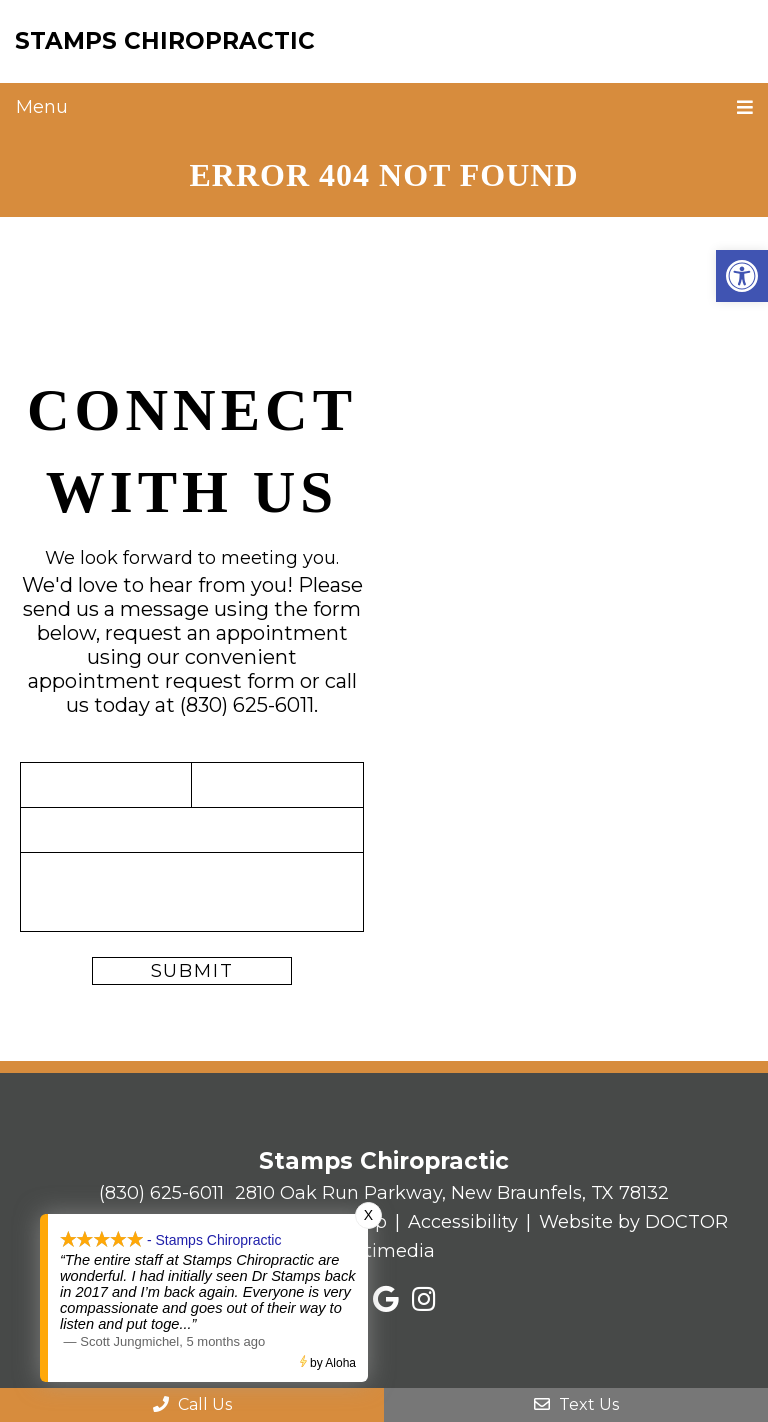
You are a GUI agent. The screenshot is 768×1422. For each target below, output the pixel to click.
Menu (42, 107)
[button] (742, 276)
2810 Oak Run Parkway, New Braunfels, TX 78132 (452, 1193)
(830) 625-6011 (247, 705)
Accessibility (463, 1222)
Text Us (576, 1404)
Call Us (192, 1404)
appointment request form (161, 681)
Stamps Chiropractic (165, 41)
